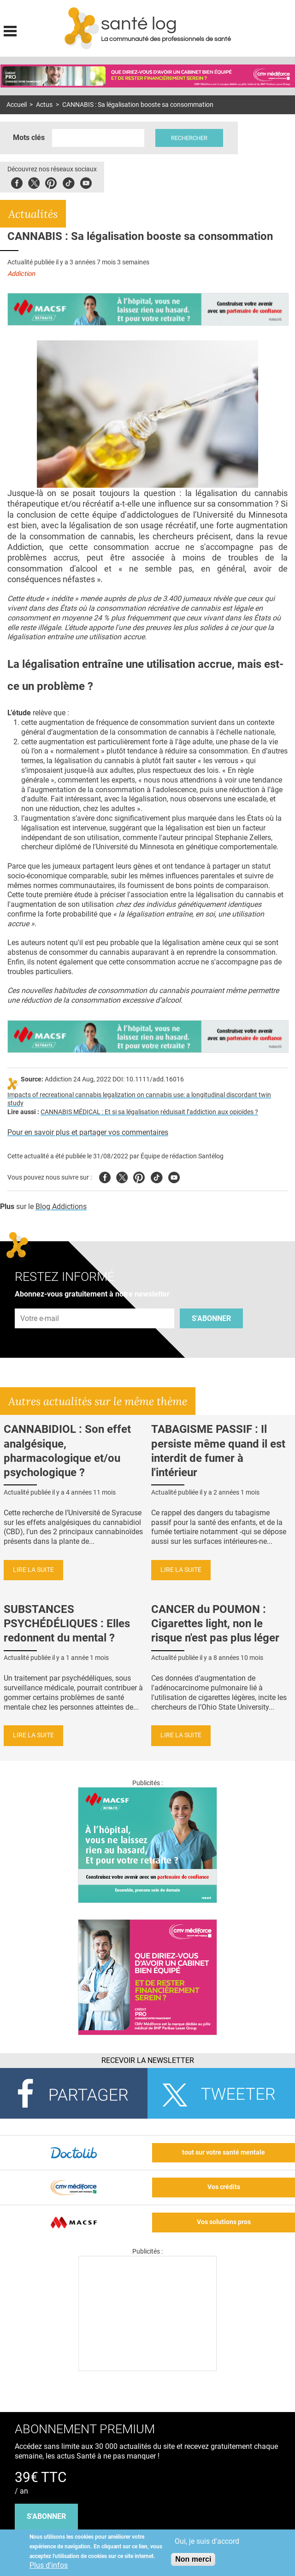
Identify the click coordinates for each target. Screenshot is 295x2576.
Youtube (174, 1176)
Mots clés (29, 137)
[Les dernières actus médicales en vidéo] (147, 2368)
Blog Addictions (61, 1206)
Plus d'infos (49, 2565)
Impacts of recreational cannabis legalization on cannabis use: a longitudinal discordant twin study (139, 1099)
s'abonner (46, 2516)
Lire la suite (33, 1570)
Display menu (10, 30)
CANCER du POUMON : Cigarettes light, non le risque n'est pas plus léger (215, 1623)
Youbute (86, 181)
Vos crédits (223, 2187)
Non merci (193, 2559)
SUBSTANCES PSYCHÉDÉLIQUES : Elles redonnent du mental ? (67, 1623)
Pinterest (51, 181)
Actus (44, 105)
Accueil (16, 105)
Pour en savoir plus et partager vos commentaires (87, 1132)
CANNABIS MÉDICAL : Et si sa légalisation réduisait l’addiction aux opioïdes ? (149, 1112)
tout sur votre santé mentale (223, 2152)
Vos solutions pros (224, 2222)
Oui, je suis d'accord (207, 2541)
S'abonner (211, 1318)
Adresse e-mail (40, 1303)
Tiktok (68, 181)
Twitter (34, 181)
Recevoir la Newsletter (147, 2060)
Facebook (17, 181)
